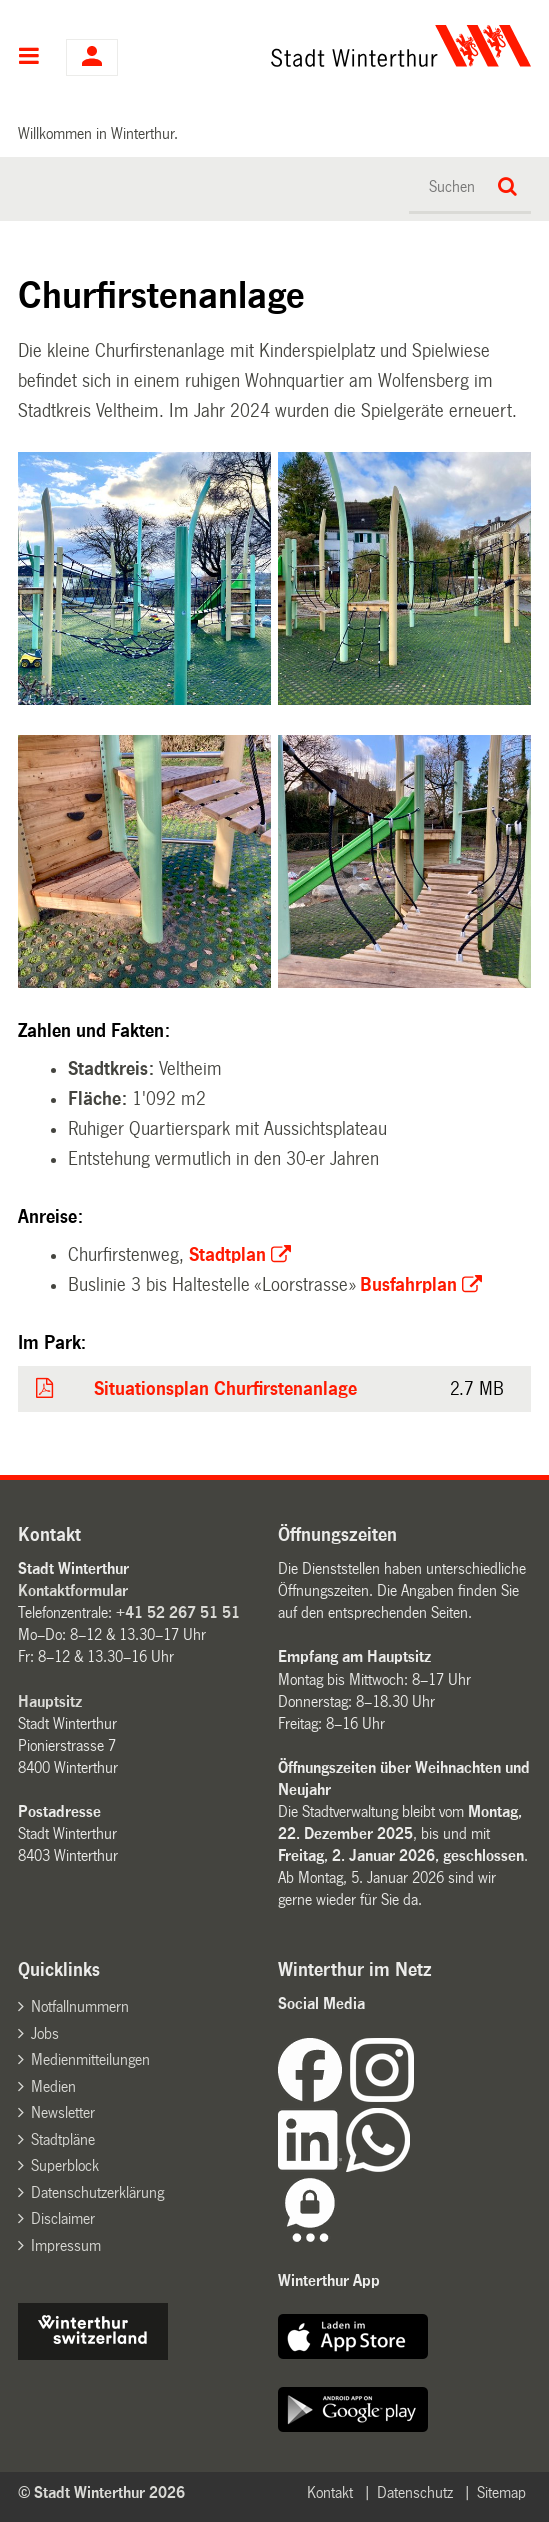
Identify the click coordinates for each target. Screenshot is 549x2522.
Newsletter (63, 2112)
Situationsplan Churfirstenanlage (225, 1389)
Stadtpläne (63, 2139)
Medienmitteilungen (90, 2059)
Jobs (45, 2033)
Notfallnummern (80, 2006)
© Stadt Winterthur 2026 (101, 2492)
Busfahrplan (408, 1285)
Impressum (66, 2245)
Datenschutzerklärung (97, 2192)
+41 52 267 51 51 (178, 1612)
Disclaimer (63, 2218)
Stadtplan (227, 1255)
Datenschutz (415, 2492)
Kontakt (330, 2492)
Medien (53, 2086)
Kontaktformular (73, 1590)
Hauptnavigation (29, 58)
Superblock (65, 2165)
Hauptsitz (50, 1701)
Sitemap (501, 2492)
